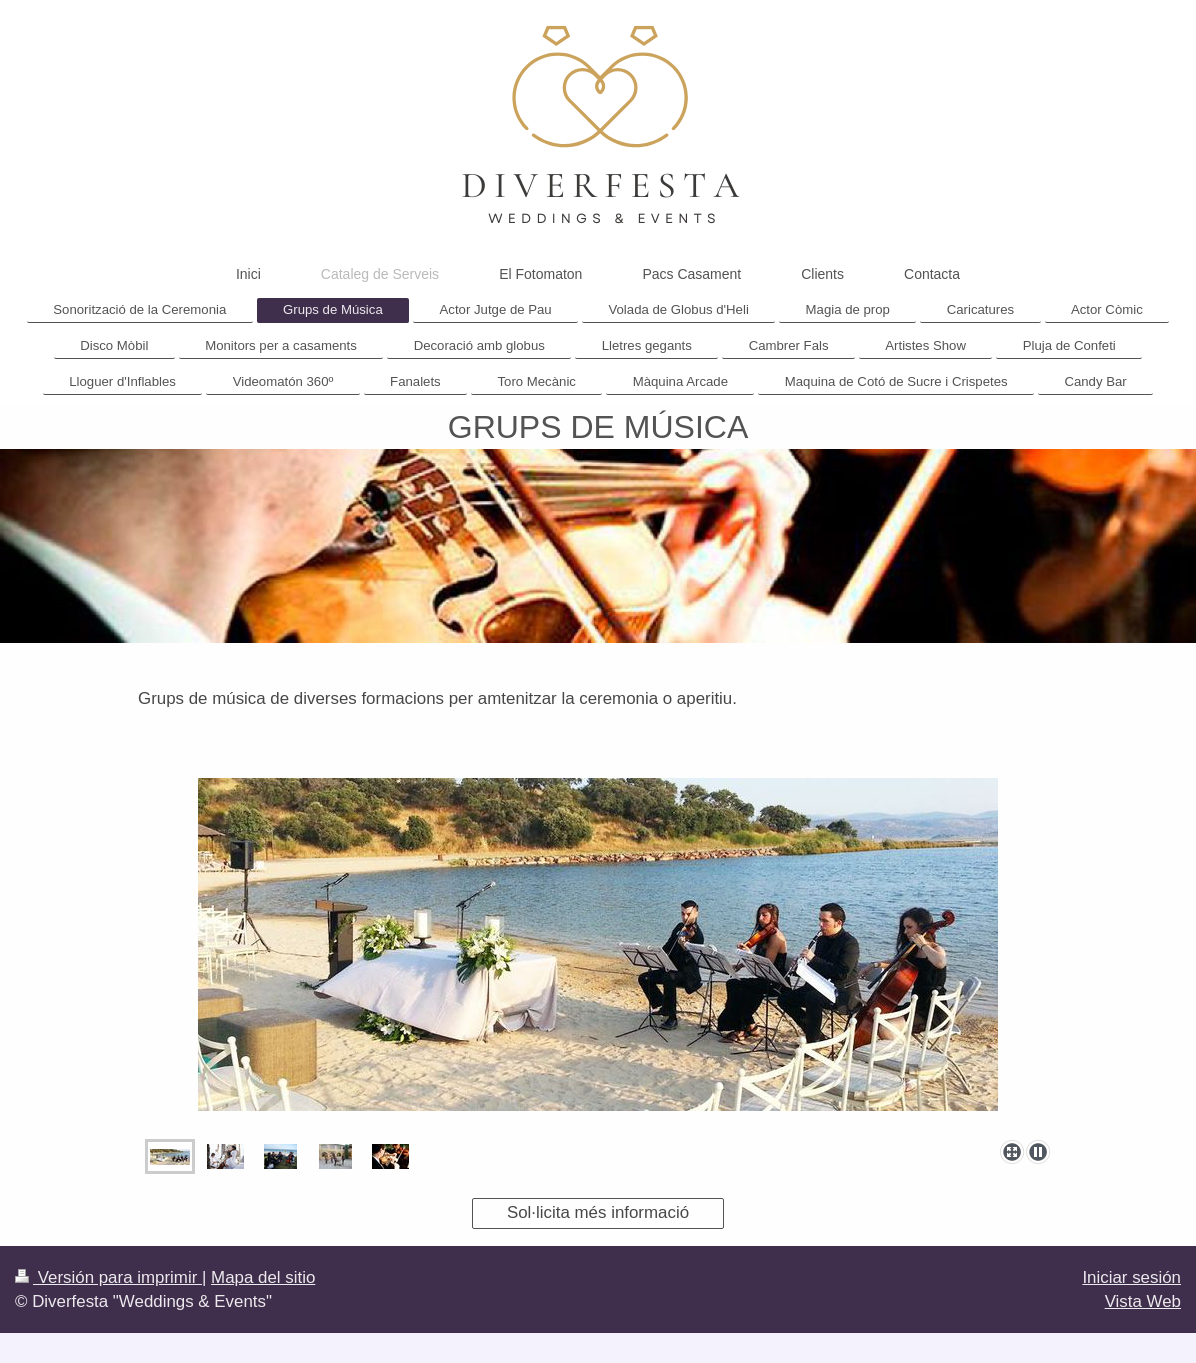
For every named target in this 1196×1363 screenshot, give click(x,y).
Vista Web (1143, 1301)
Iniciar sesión (1131, 1277)
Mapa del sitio (263, 1277)
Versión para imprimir (108, 1277)
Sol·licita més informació (598, 1212)
